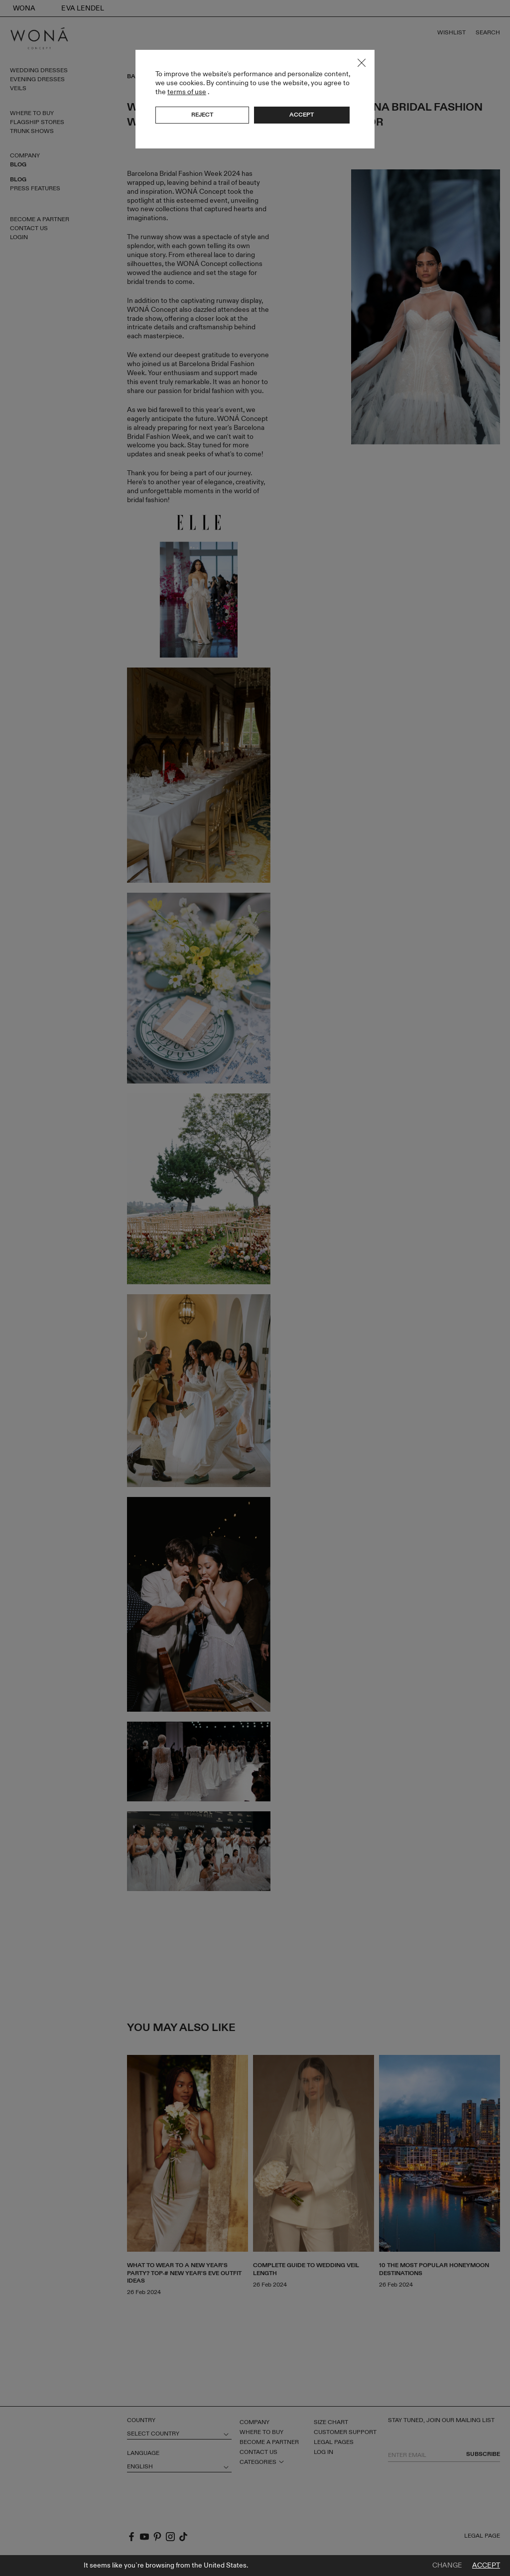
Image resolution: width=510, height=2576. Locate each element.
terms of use (186, 92)
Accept (486, 2565)
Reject (202, 115)
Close (362, 63)
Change (447, 2565)
